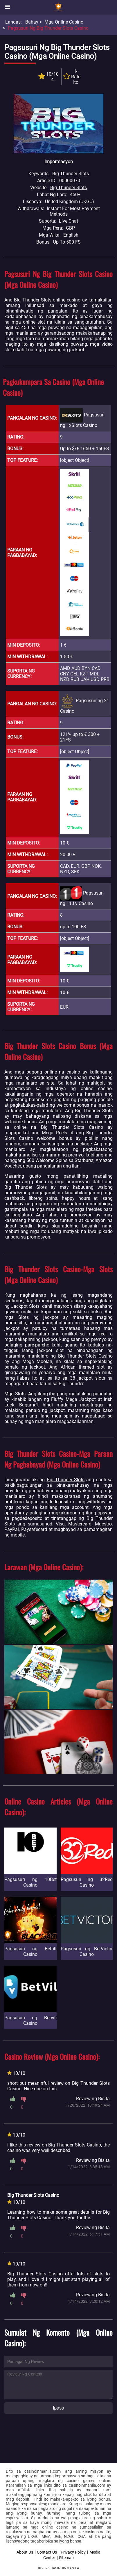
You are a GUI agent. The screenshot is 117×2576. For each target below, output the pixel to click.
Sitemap (66, 2557)
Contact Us (47, 2552)
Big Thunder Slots (68, 187)
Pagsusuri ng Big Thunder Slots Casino (48, 28)
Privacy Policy (73, 2552)
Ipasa (58, 2407)
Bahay (31, 22)
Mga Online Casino (63, 22)
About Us (25, 2552)
